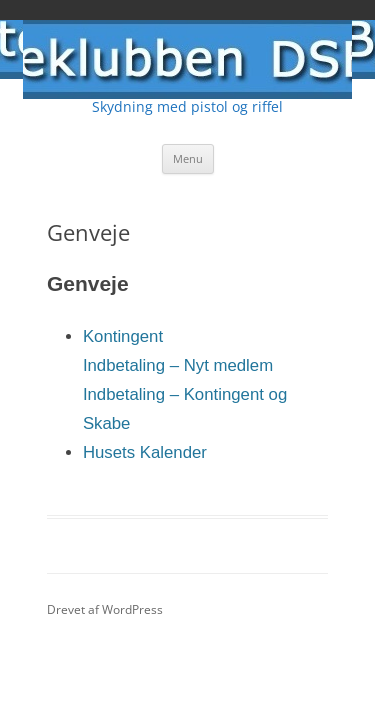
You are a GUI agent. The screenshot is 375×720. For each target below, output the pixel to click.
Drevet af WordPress (105, 609)
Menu (188, 158)
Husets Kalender (145, 452)
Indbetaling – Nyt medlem (178, 365)
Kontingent (123, 336)
